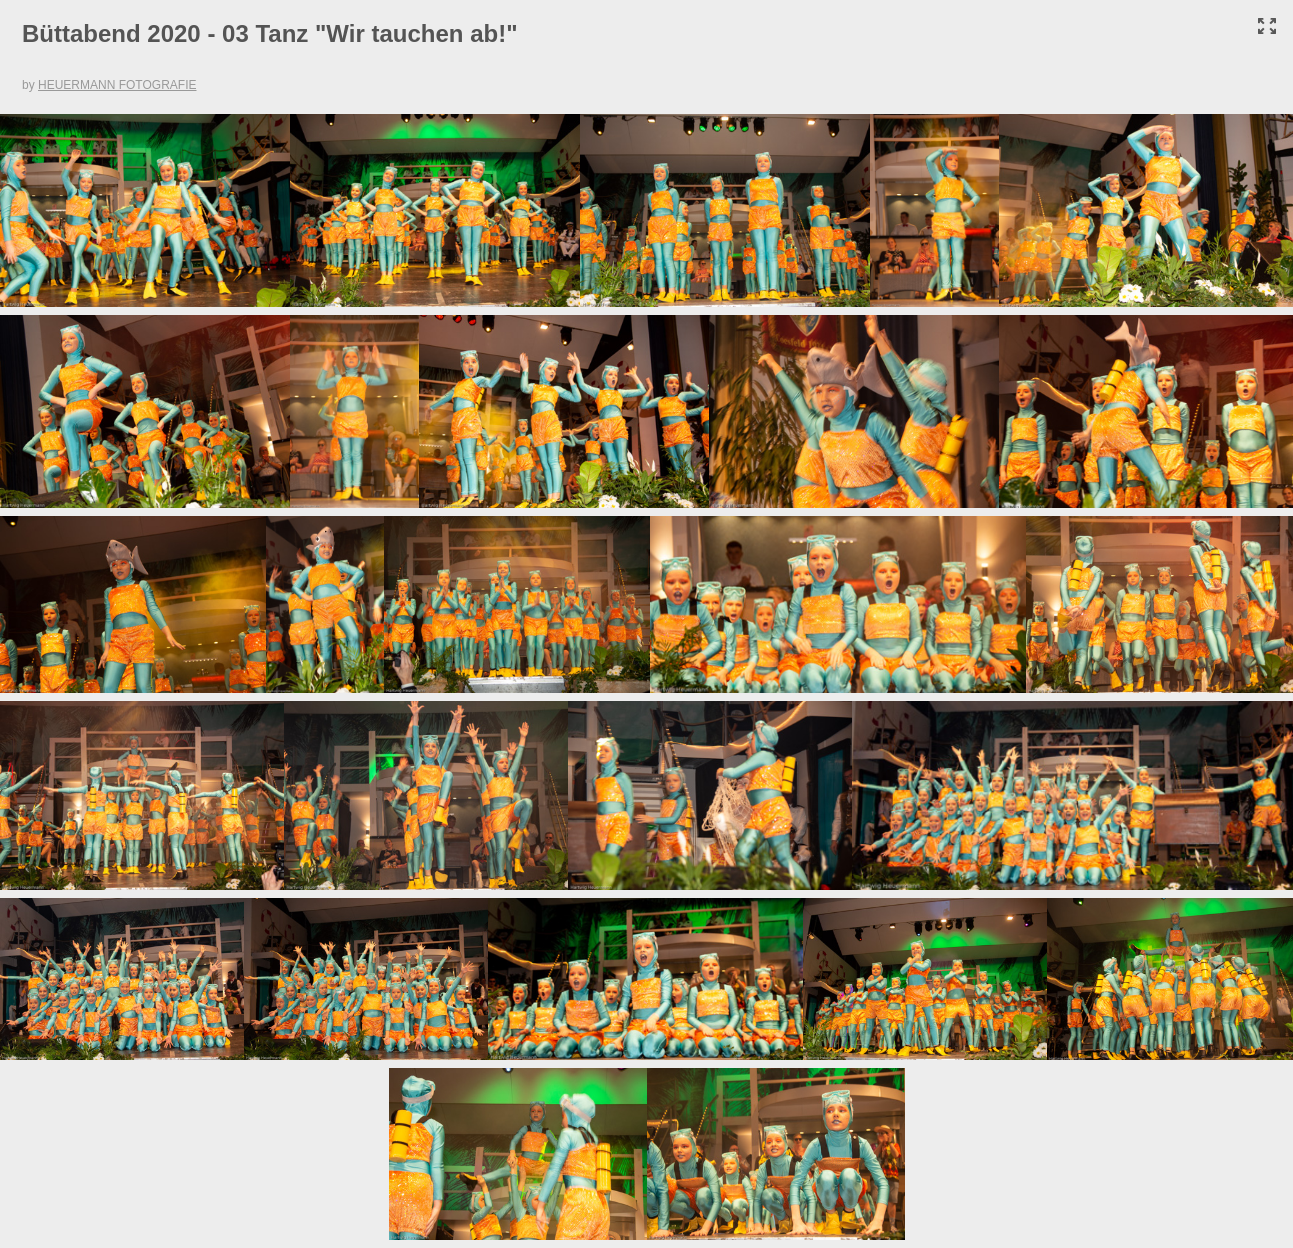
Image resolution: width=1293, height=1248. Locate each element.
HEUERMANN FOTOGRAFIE (117, 85)
